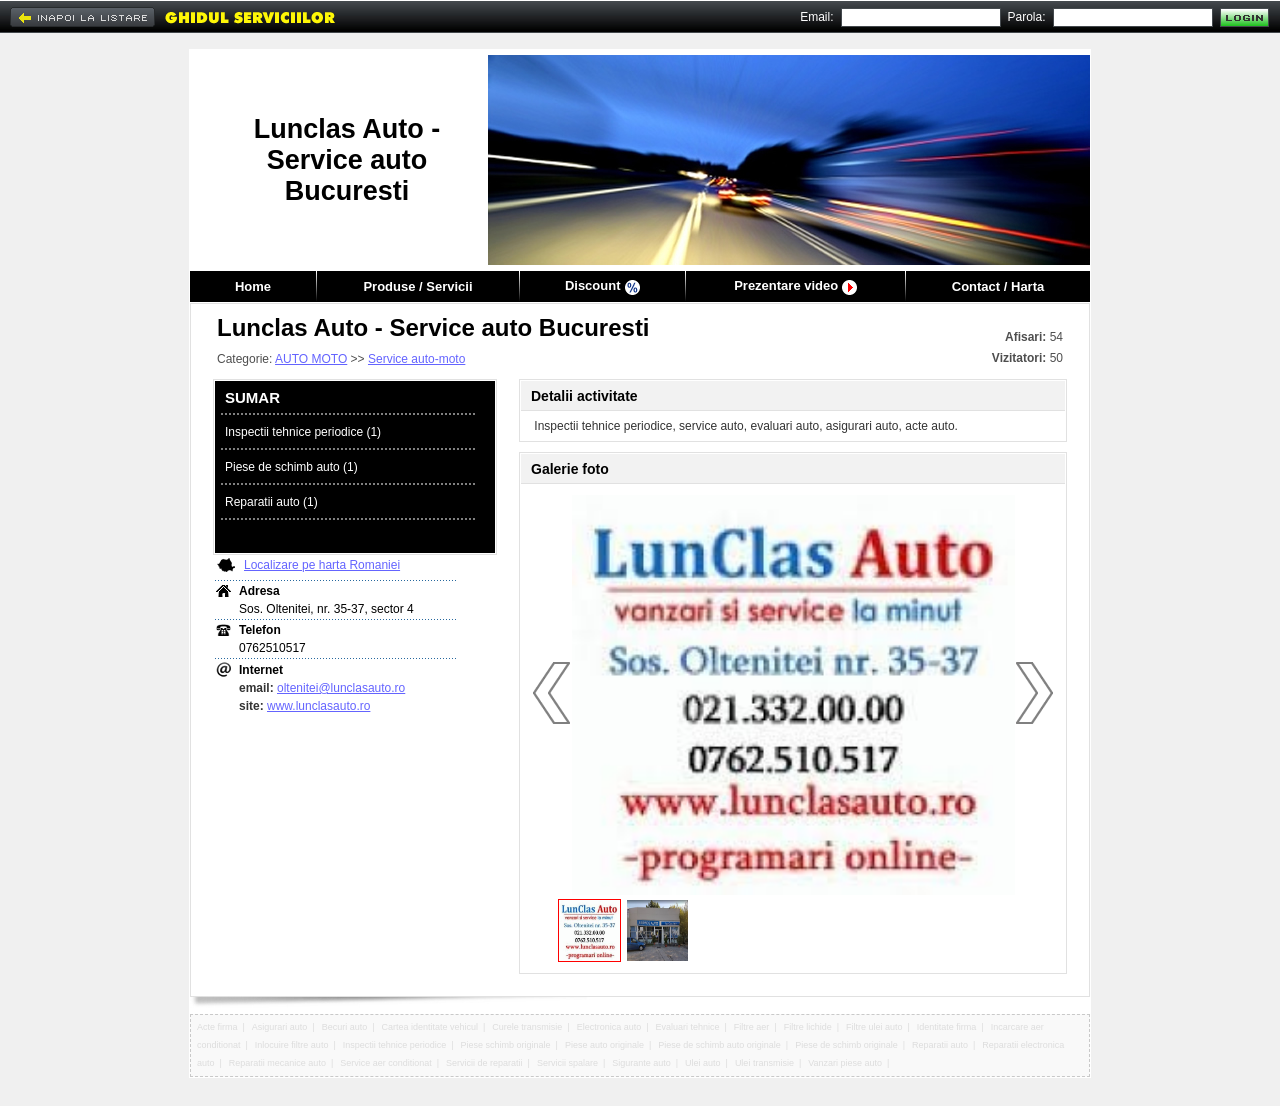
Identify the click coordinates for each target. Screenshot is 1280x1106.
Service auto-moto (416, 359)
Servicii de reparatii (484, 1063)
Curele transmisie (527, 1027)
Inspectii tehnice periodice (395, 1045)
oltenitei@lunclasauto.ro (341, 688)
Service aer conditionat (386, 1063)
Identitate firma (947, 1027)
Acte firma (217, 1027)
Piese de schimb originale (846, 1045)
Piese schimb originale (506, 1045)
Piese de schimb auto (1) (291, 467)
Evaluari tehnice (688, 1027)
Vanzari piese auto (845, 1063)
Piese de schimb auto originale (719, 1045)
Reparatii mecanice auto (277, 1063)
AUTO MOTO (311, 359)
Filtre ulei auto (874, 1027)
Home (253, 286)
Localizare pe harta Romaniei (322, 565)
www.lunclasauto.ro (318, 706)
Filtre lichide (808, 1027)
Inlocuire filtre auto (292, 1045)
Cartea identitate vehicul (429, 1027)
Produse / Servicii (417, 286)
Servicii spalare (567, 1063)
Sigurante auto (641, 1063)
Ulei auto (703, 1063)
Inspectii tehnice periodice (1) (303, 432)
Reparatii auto (940, 1045)
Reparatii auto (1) (271, 502)
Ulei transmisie (764, 1063)
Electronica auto (609, 1027)
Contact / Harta (998, 286)
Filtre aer (752, 1027)
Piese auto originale (604, 1045)
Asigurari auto (280, 1027)
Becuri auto (345, 1027)
